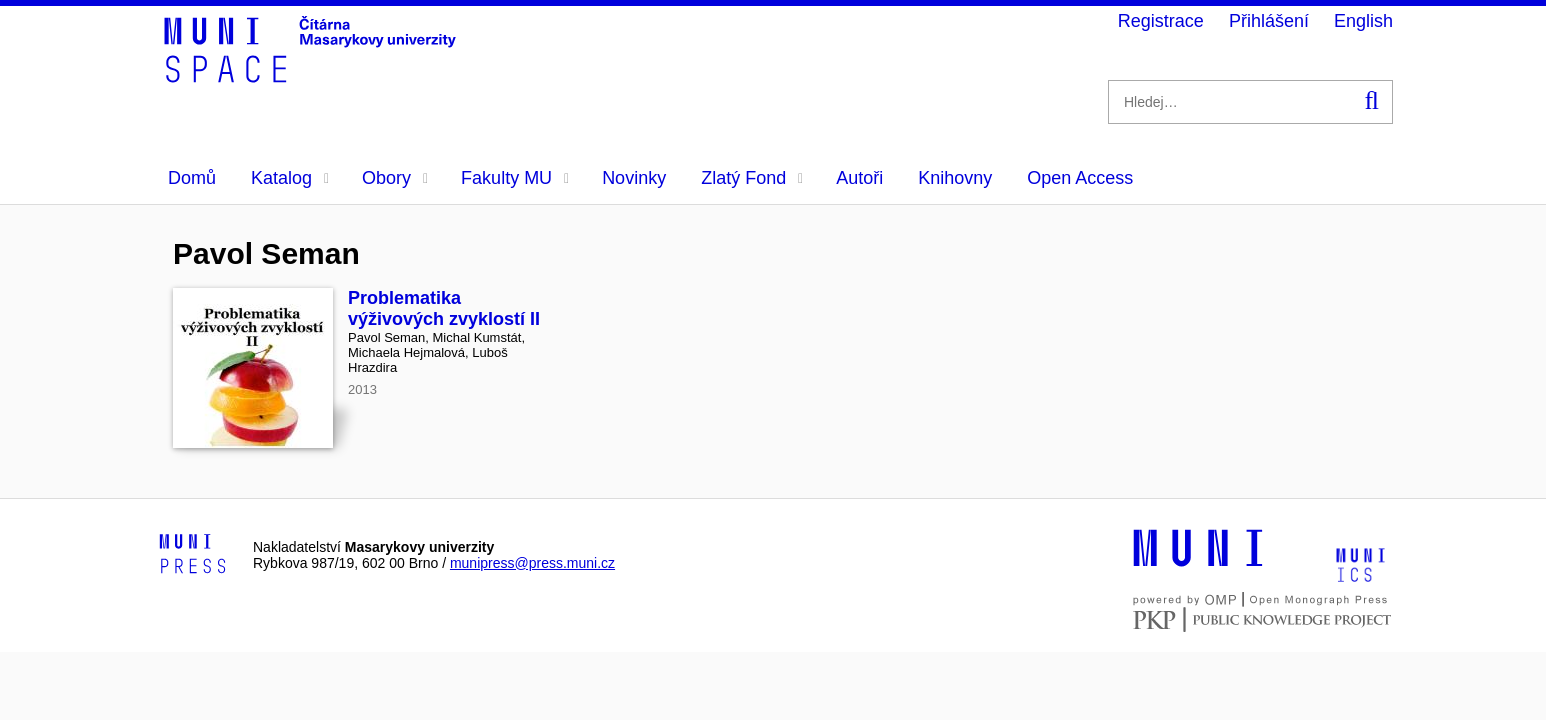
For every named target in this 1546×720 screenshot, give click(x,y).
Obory (395, 178)
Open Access (1080, 178)
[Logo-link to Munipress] (193, 555)
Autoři (859, 178)
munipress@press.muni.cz (532, 563)
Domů (192, 178)
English (1363, 21)
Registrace (1161, 21)
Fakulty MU (515, 178)
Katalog (290, 178)
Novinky (634, 178)
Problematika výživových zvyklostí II (444, 308)
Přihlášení (1269, 21)
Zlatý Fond (752, 178)
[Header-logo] (313, 76)
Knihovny (955, 178)
